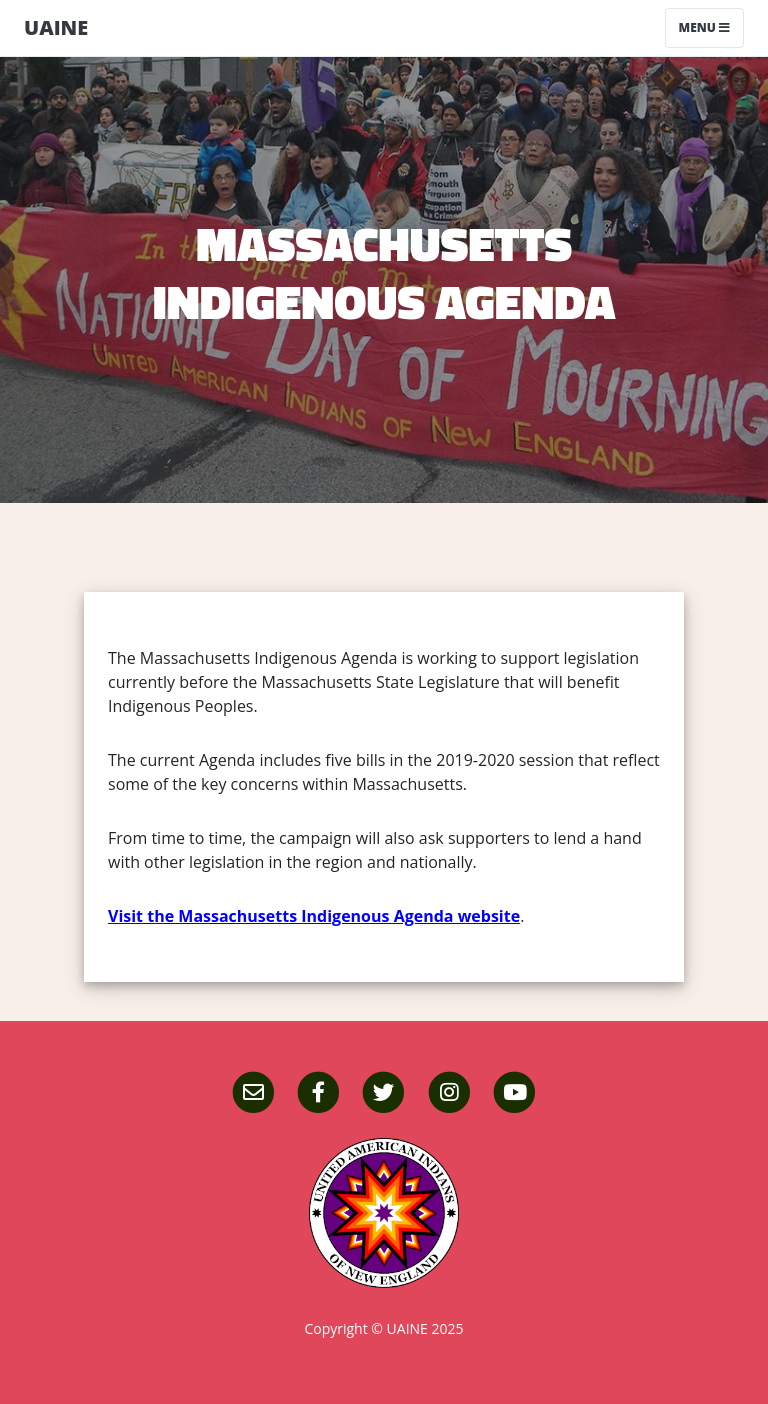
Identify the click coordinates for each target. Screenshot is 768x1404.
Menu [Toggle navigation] (704, 27)
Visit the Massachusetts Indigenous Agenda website (314, 916)
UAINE (56, 27)
